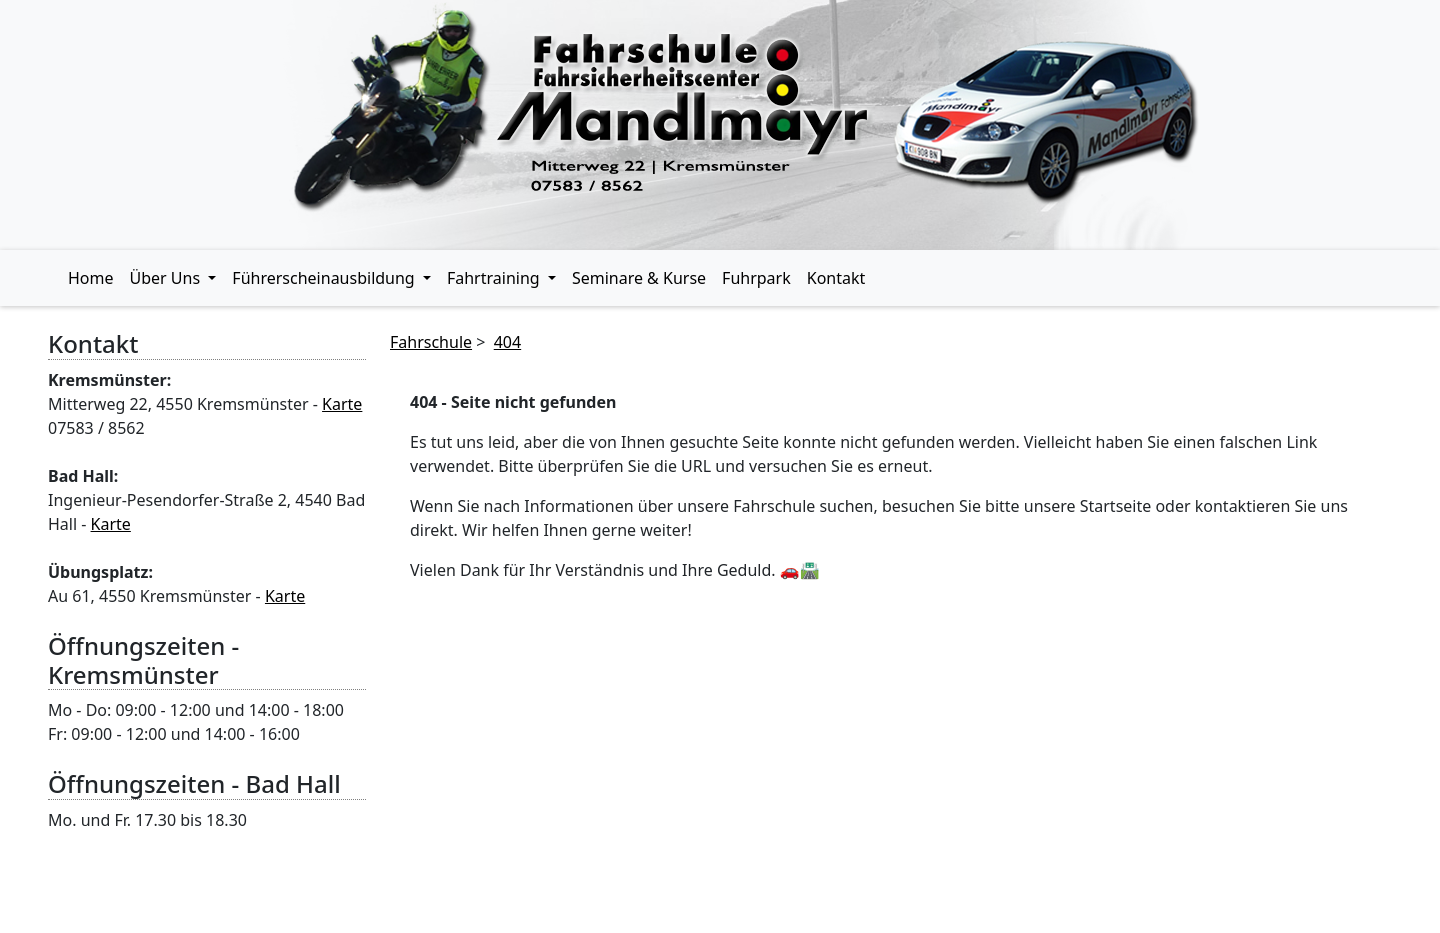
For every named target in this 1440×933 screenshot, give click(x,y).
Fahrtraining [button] (495, 278)
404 (507, 342)
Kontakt (836, 278)
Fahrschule (431, 342)
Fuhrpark (756, 278)
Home (91, 278)
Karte (342, 404)
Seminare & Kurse (639, 278)
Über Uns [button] (167, 278)
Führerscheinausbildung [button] (325, 278)
